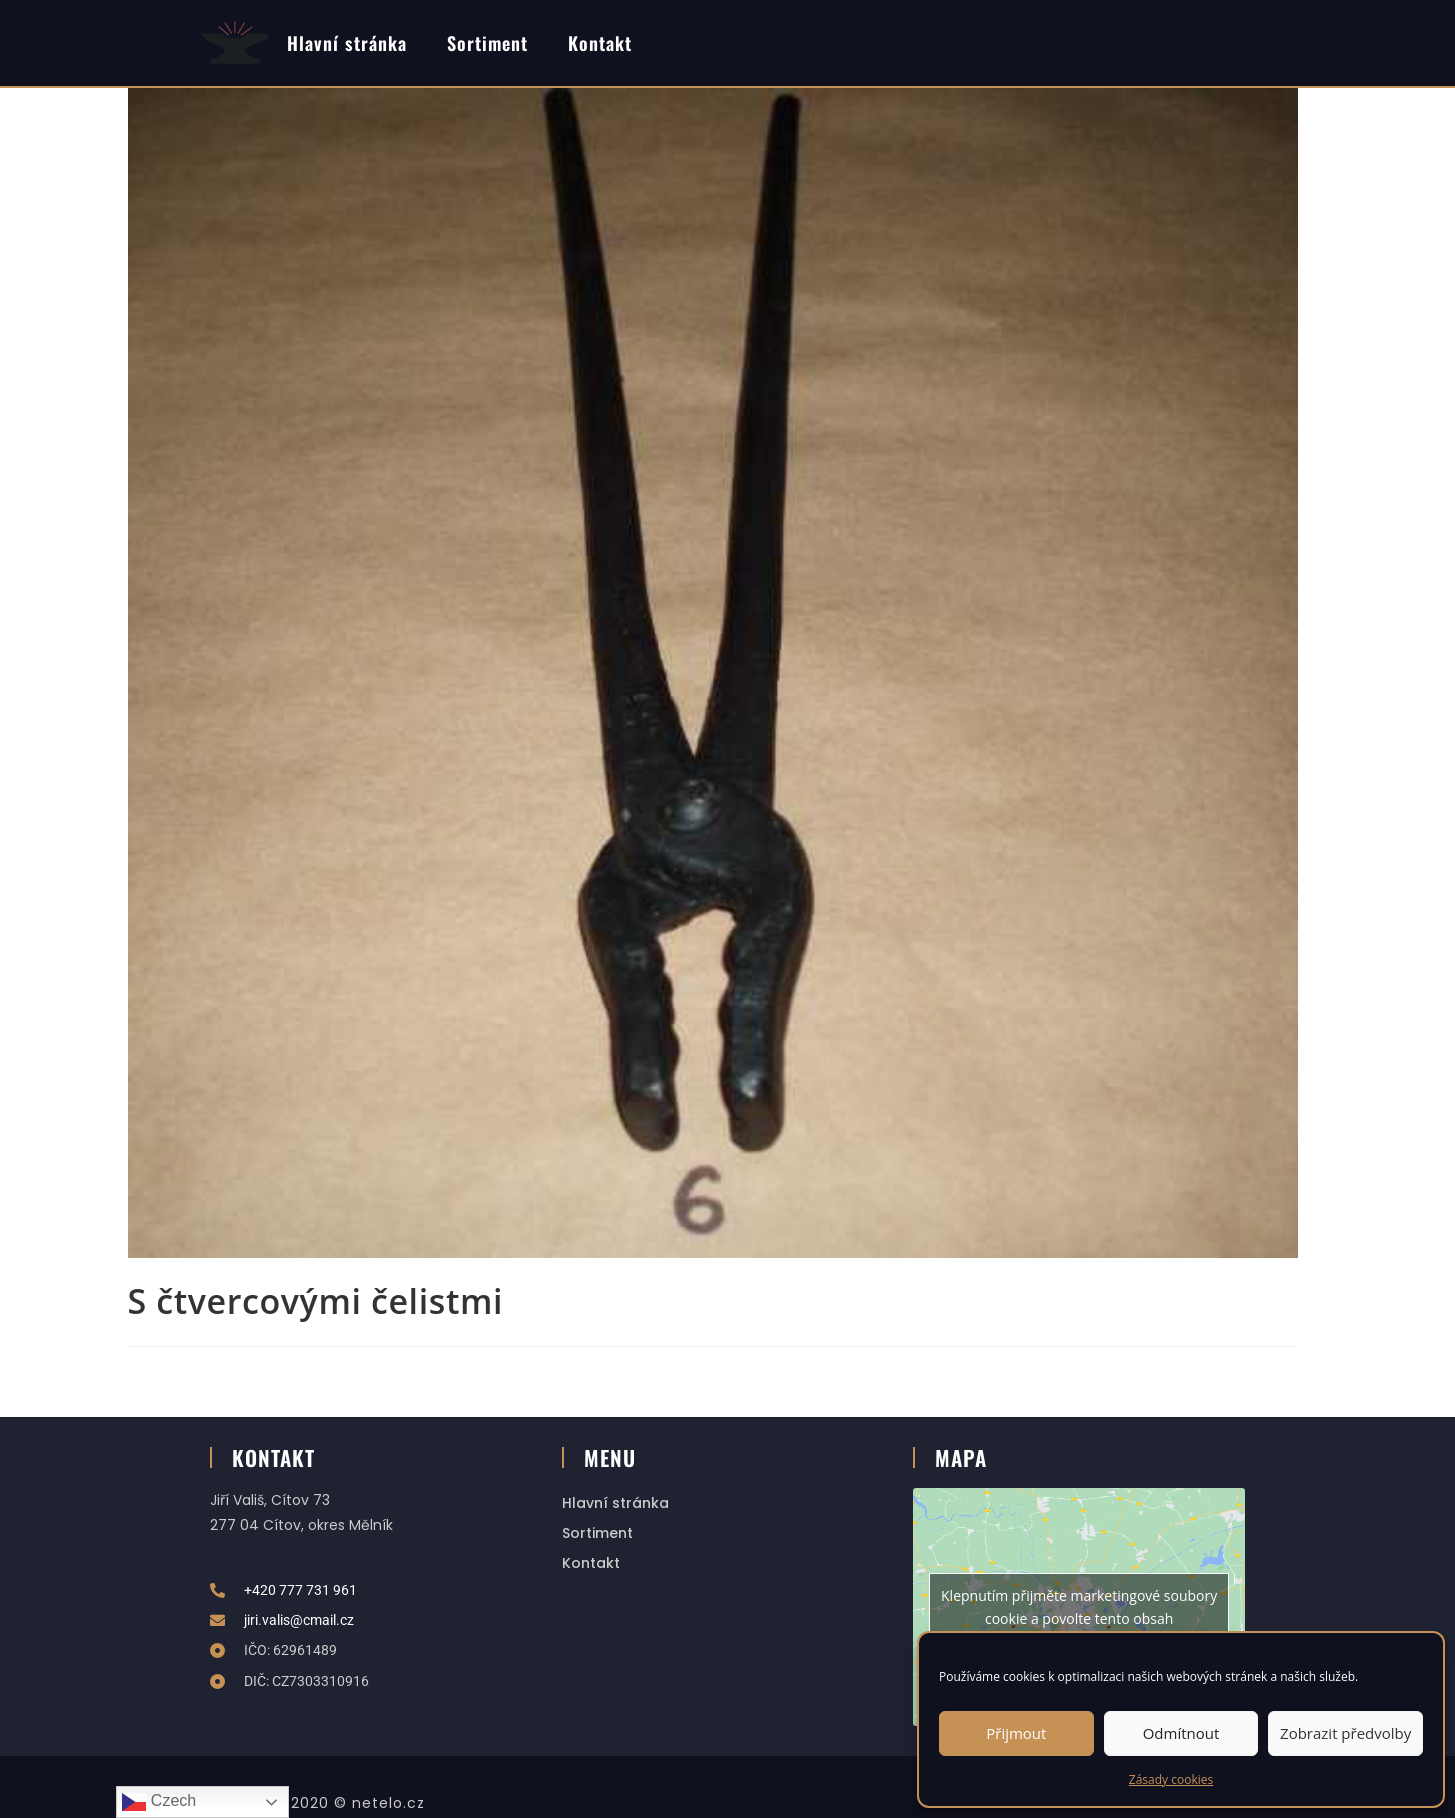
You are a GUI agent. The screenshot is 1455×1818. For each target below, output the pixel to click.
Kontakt (600, 42)
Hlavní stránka (347, 42)
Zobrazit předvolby (1345, 1733)
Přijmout (1016, 1733)
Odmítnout (1181, 1733)
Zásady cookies (1171, 1779)
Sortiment (487, 42)
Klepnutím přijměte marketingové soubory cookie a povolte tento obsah (1079, 1607)
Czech (159, 1802)
